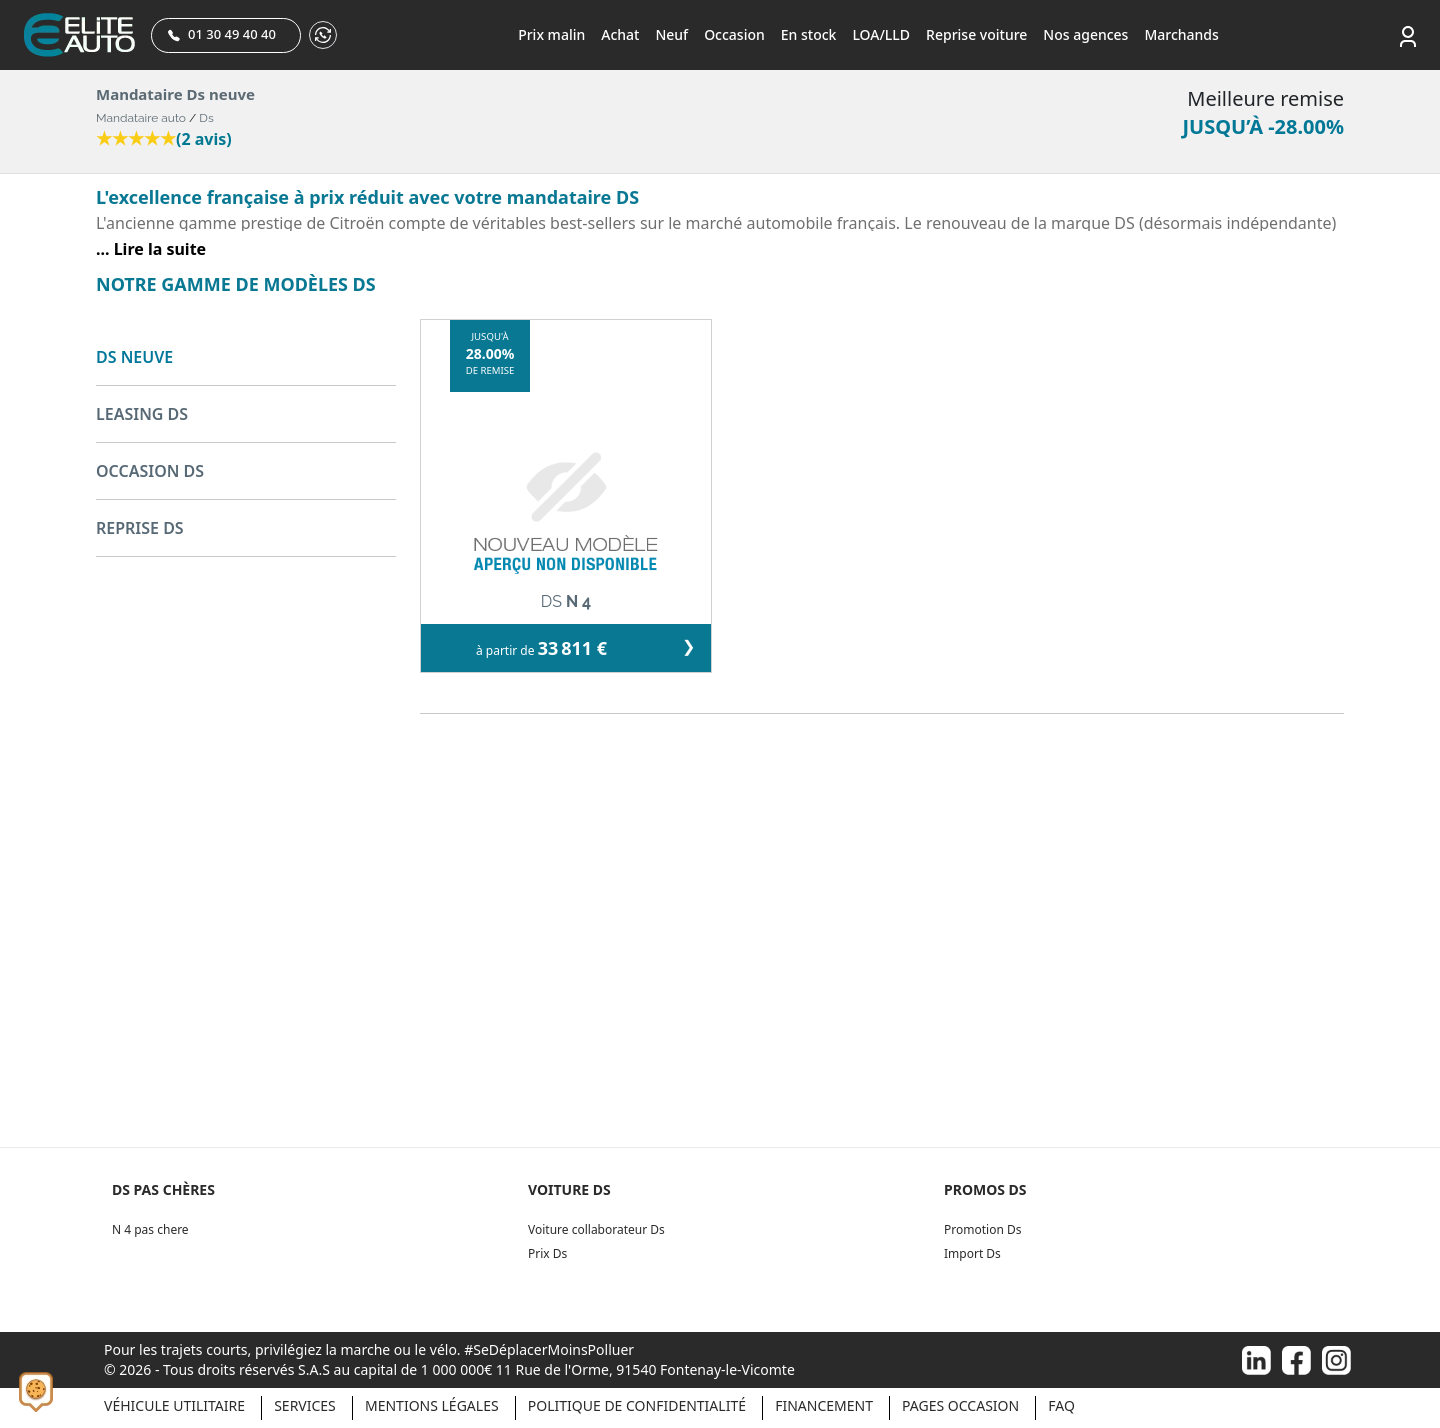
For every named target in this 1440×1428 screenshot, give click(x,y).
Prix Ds (547, 1253)
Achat (620, 34)
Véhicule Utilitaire (174, 1405)
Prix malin (551, 34)
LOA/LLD (881, 34)
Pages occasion (960, 1405)
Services (305, 1405)
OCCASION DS (150, 471)
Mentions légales (432, 1405)
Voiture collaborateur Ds (596, 1229)
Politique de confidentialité (637, 1405)
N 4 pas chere (150, 1229)
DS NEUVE (134, 357)
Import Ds (972, 1253)
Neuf (671, 34)
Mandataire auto (141, 118)
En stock (809, 34)
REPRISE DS (140, 528)
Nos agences (1085, 34)
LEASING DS (142, 414)
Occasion (734, 34)
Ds (206, 118)
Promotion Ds (982, 1229)
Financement (824, 1405)
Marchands (1181, 34)
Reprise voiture (976, 34)
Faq (1061, 1405)
